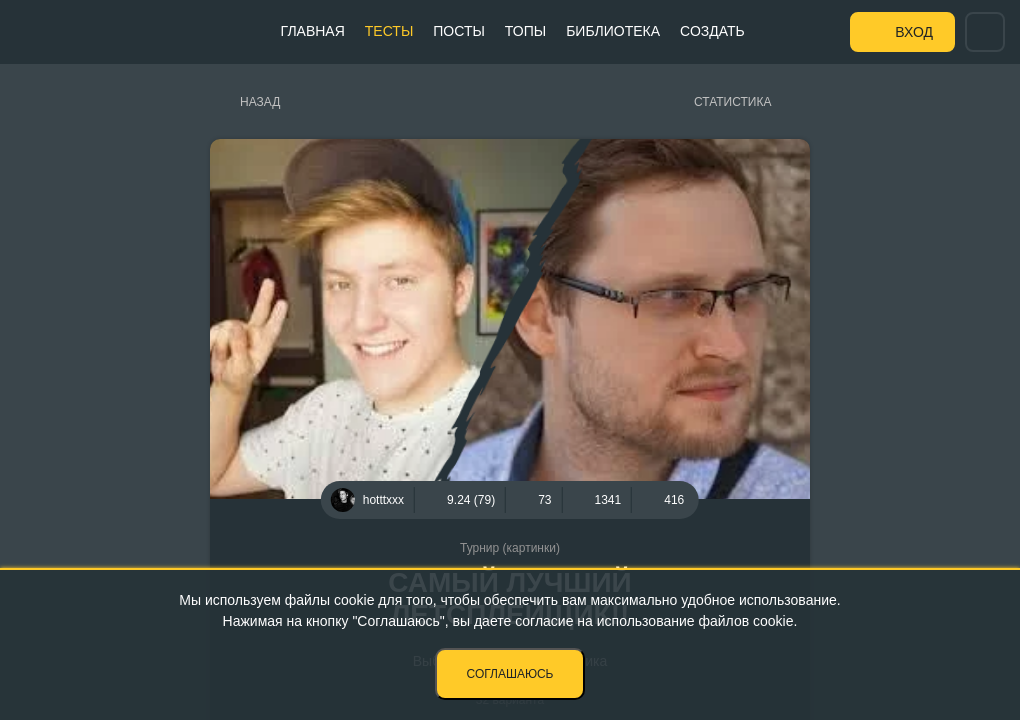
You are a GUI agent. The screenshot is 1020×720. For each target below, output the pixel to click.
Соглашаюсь (510, 674)
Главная (313, 31)
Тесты (389, 31)
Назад (260, 102)
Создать (712, 31)
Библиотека (613, 31)
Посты (459, 31)
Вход (914, 32)
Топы (525, 31)
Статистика (732, 102)
